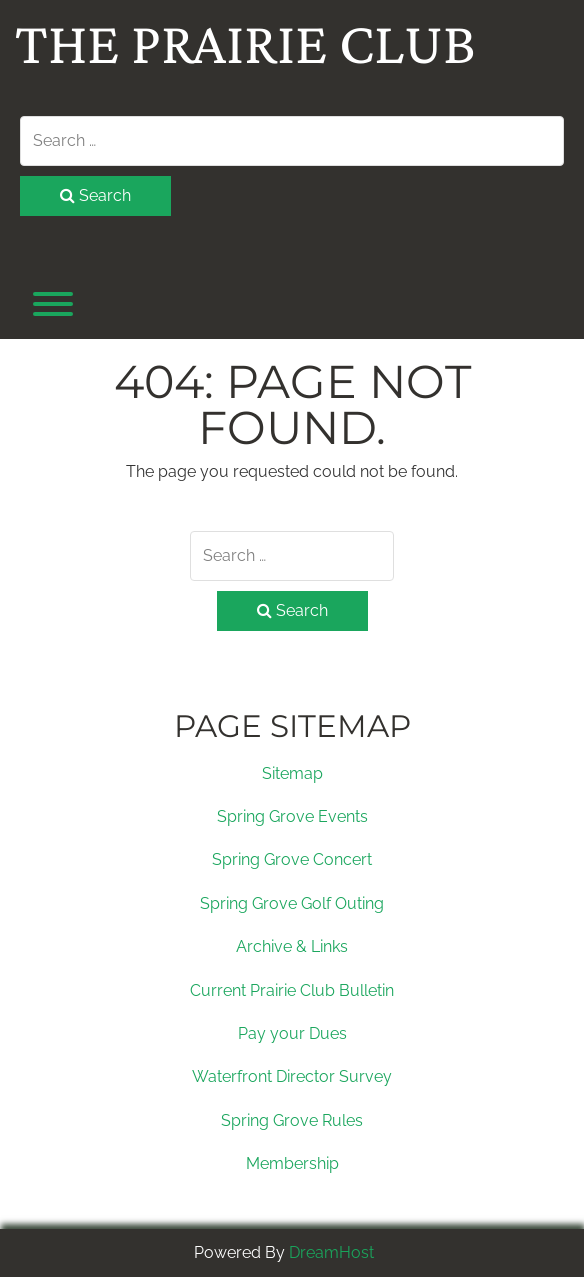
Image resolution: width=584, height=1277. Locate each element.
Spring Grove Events (292, 816)
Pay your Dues (292, 1033)
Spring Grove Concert (292, 859)
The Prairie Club (245, 43)
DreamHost (331, 1252)
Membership (292, 1163)
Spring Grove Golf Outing (292, 903)
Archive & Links (292, 946)
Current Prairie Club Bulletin (292, 990)
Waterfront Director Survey (292, 1076)
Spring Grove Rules (292, 1120)
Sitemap (292, 773)
